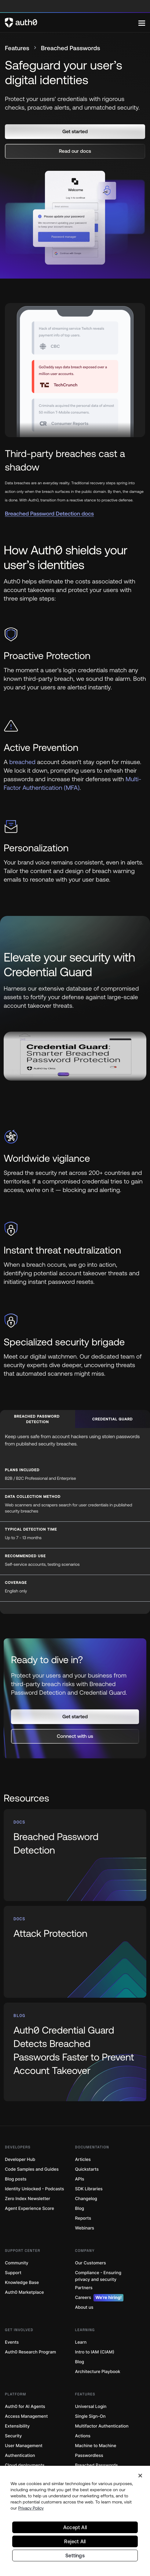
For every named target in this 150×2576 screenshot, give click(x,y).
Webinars (84, 2228)
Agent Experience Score (29, 2208)
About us (84, 2307)
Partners (84, 2287)
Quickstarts (87, 2169)
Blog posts (16, 2179)
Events (12, 2342)
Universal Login (91, 2406)
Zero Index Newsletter (27, 2198)
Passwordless (89, 2455)
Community (16, 2263)
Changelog (86, 2198)
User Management (23, 2445)
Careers (99, 2297)
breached (22, 762)
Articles (83, 2159)
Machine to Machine (95, 2445)
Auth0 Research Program (30, 2352)
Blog (79, 2208)
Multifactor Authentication (102, 2426)
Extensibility (17, 2426)
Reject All (75, 2541)
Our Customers (90, 2263)
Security (13, 2436)
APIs (79, 2179)
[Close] (140, 2475)
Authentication (20, 2455)
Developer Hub (20, 2159)
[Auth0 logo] (71, 23)
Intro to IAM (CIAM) (95, 2352)
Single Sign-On (90, 2416)
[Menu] (141, 22)
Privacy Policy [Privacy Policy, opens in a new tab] (31, 2508)
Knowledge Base (22, 2282)
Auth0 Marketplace (24, 2292)
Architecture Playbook (97, 2371)
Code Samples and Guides (32, 2169)
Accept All (75, 2527)
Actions (83, 2436)
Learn (81, 2342)
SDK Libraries (89, 2189)
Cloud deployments (25, 2465)
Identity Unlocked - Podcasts (34, 2189)
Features (17, 48)
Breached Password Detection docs (49, 513)
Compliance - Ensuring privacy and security (98, 2276)
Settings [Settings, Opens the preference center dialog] (75, 2555)
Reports (83, 2218)
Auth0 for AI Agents (25, 2406)
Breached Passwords (96, 2465)
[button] (75, 131)
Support (13, 2272)
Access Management (26, 2416)
